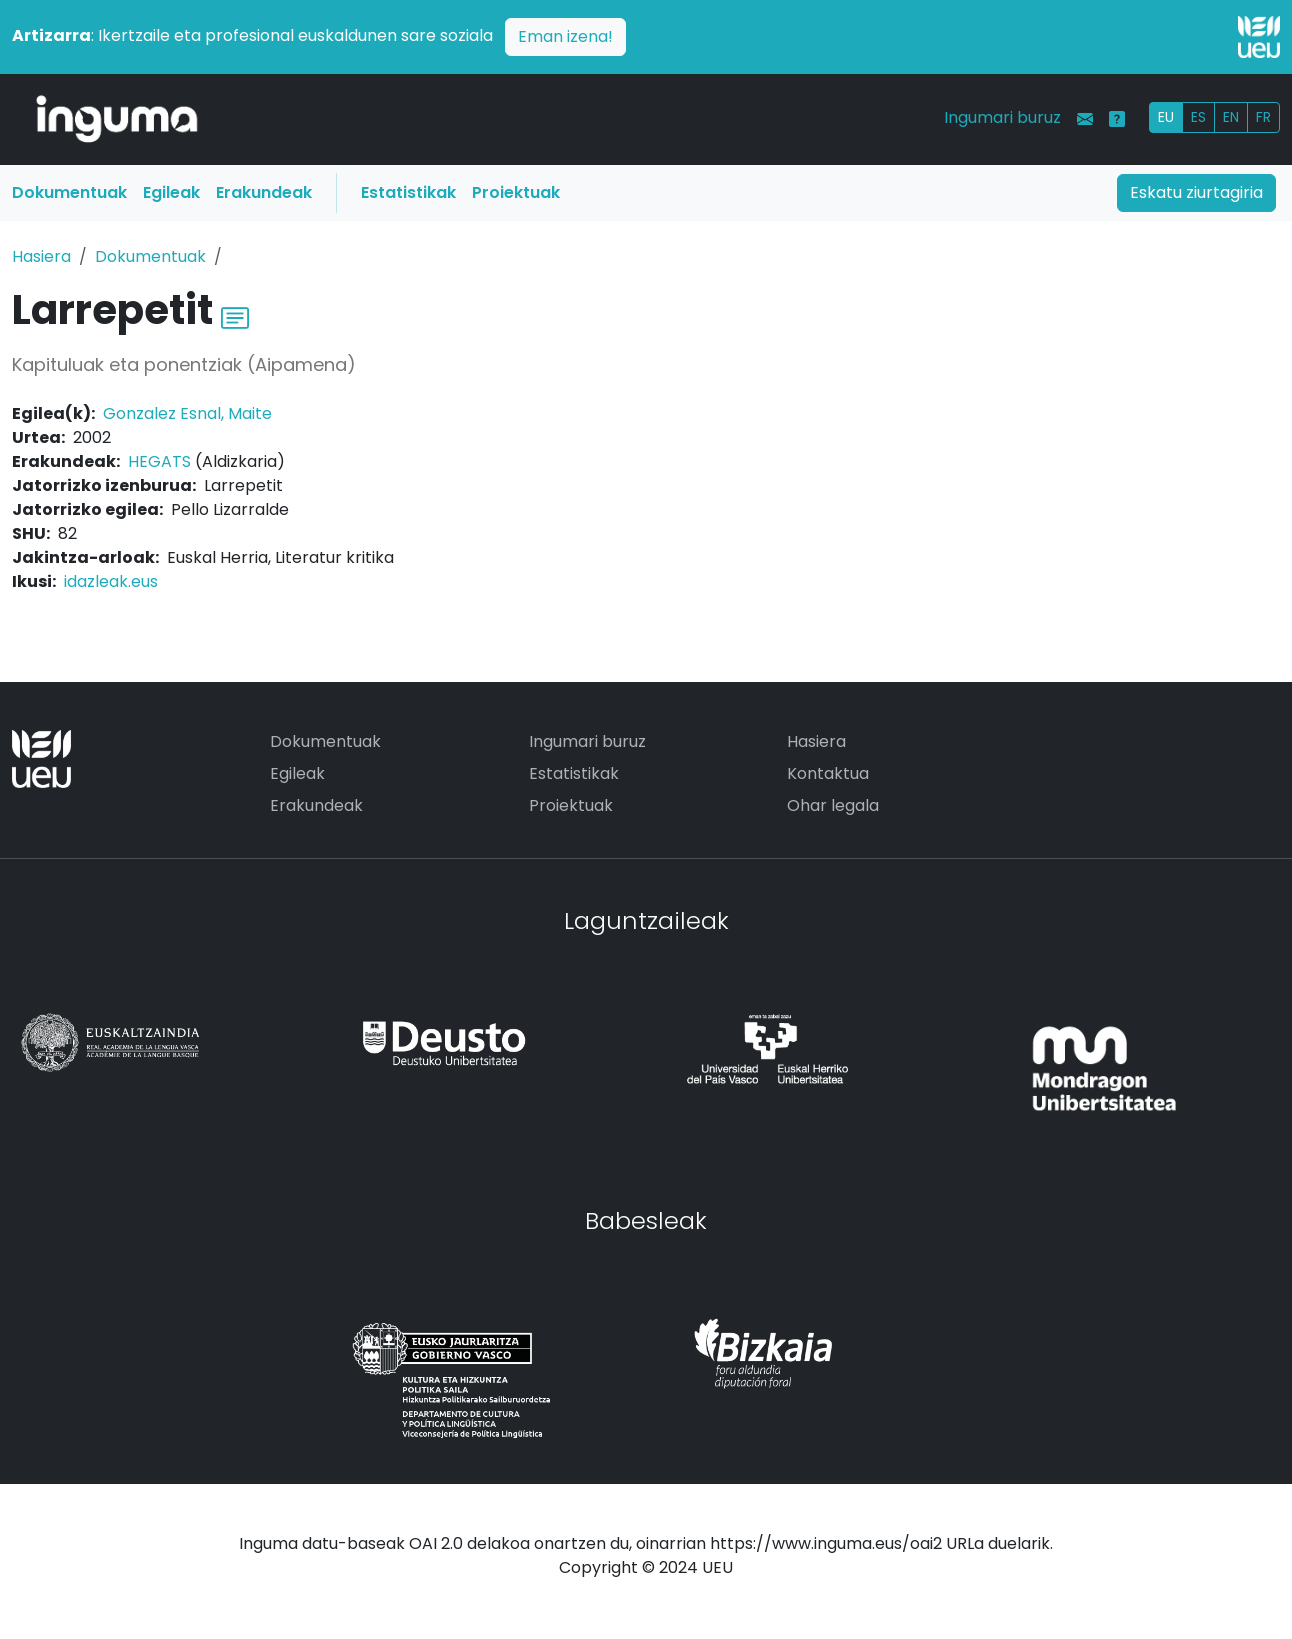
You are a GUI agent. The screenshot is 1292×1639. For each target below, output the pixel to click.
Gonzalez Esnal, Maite (187, 413)
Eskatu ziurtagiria (1196, 192)
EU (1166, 117)
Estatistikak (408, 192)
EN (1231, 117)
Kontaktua (828, 773)
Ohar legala (833, 805)
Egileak (171, 192)
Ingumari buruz (1002, 117)
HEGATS (159, 461)
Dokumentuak (69, 192)
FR (1263, 117)
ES (1198, 117)
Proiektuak (516, 192)
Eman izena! (565, 36)
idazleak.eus (111, 581)
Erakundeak (264, 192)
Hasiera (41, 256)
